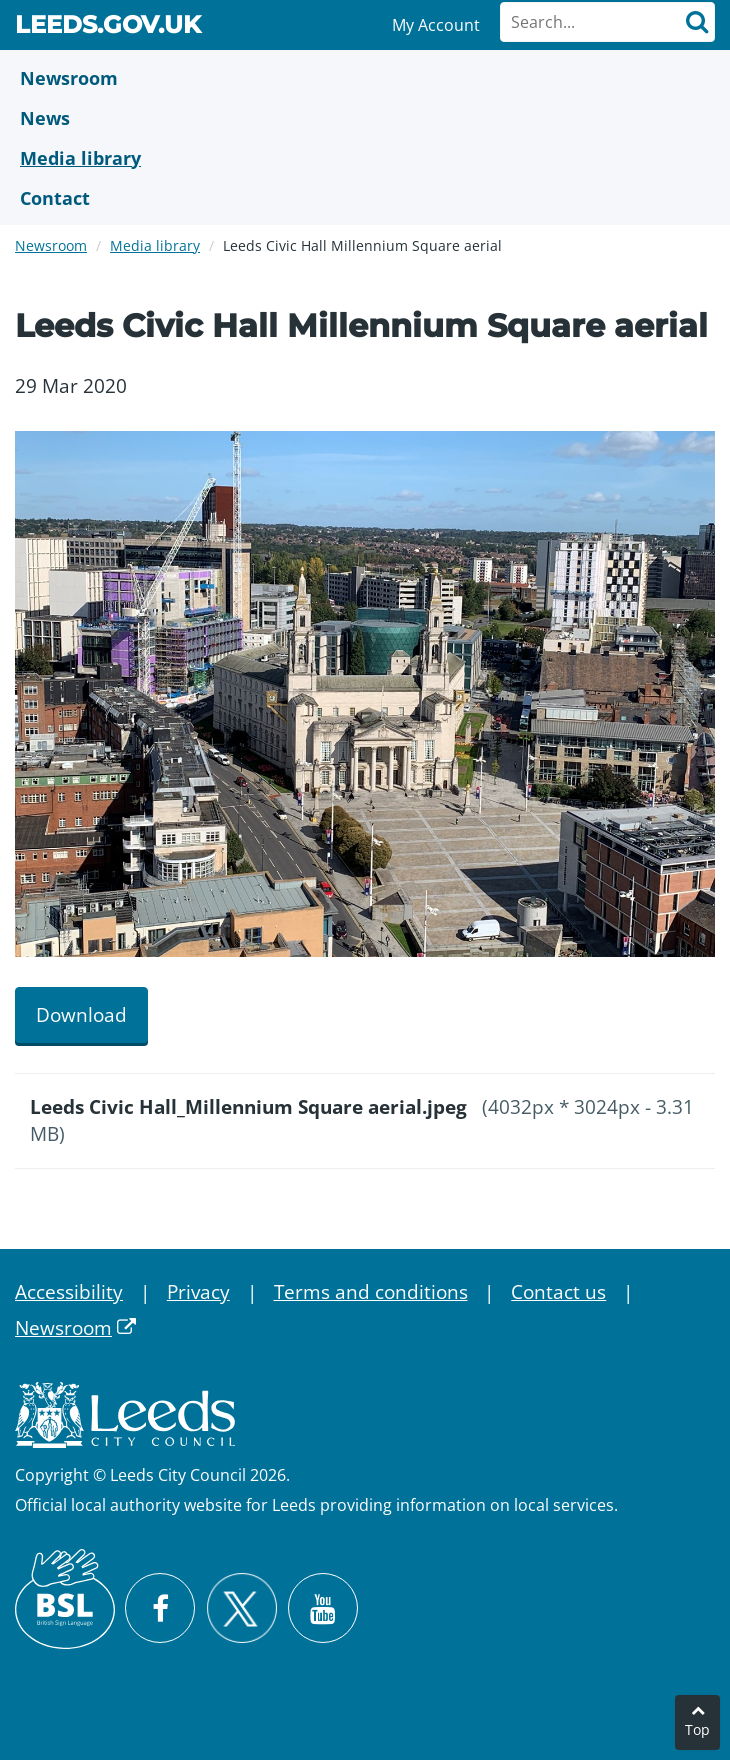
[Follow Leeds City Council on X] (241, 1608)
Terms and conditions (371, 1292)
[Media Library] (365, 158)
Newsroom (51, 245)
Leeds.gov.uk (108, 28)
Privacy (198, 1292)
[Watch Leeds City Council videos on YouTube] (323, 1608)
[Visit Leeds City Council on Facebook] (160, 1608)
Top (697, 1729)
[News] (365, 118)
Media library (155, 245)
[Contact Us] (365, 198)
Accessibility (69, 1292)
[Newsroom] (365, 78)
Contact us (558, 1292)
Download (81, 1015)
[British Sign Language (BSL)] (65, 1599)
